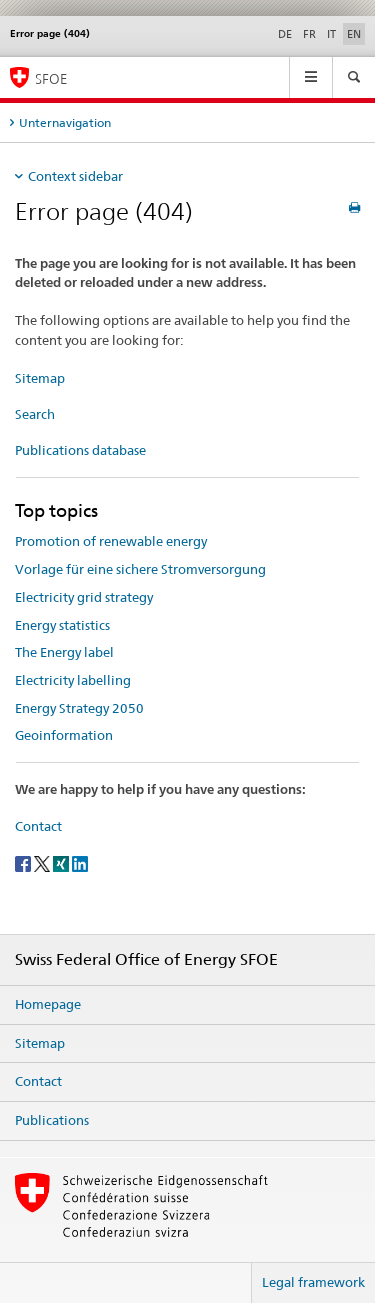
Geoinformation (64, 735)
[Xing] (62, 862)
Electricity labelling (73, 680)
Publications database (80, 450)
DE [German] (285, 34)
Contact (38, 826)
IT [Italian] (331, 34)
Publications (52, 1120)
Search (35, 414)
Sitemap (40, 378)
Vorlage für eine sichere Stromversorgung (140, 569)
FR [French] (309, 34)
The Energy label (64, 652)
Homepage (48, 1004)
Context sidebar (75, 176)
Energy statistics (62, 625)
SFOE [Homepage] (51, 78)
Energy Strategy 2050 (79, 708)
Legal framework (313, 1282)
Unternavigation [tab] (65, 122)
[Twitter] (43, 862)
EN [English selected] (354, 34)
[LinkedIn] (80, 862)
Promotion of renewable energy (111, 541)
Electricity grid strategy (84, 597)
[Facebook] (24, 862)
